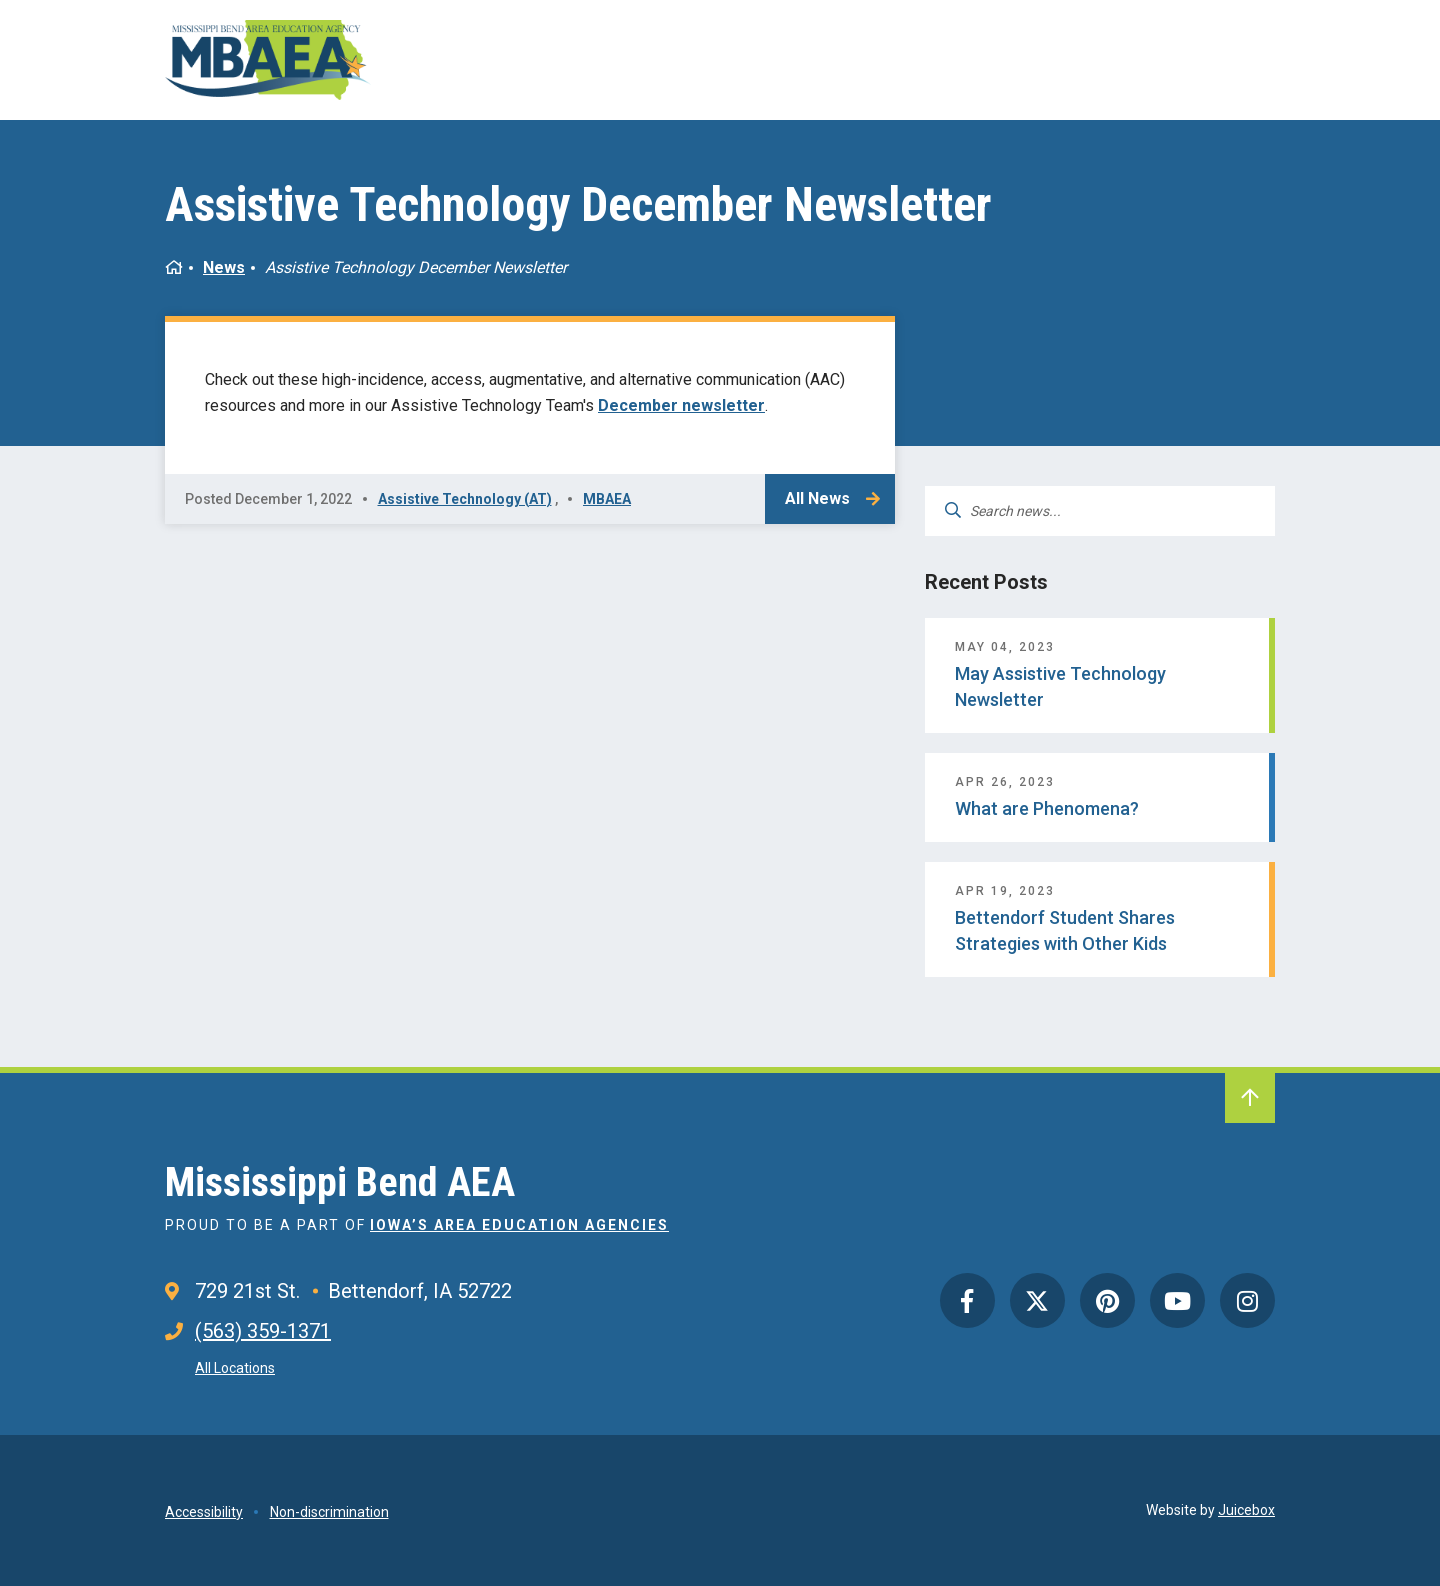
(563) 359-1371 (263, 1331)
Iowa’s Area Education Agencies (519, 1225)
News (224, 267)
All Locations (235, 1368)
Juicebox (1246, 1510)
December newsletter (681, 405)
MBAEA (607, 499)
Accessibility (204, 1512)
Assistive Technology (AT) (465, 499)
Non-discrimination (329, 1512)
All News (817, 498)
